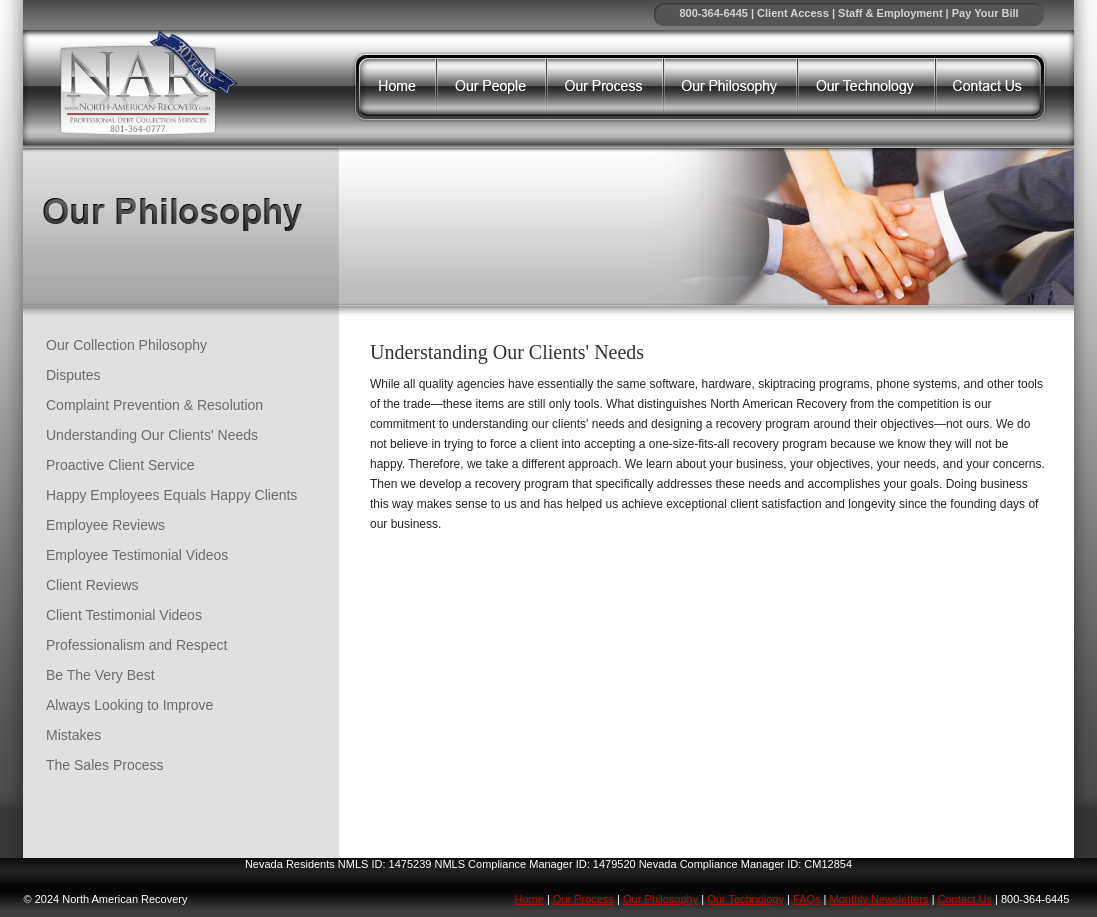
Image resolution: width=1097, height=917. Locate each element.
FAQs (807, 899)
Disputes (73, 375)
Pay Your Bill (985, 13)
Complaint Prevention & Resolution (154, 405)
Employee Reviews (105, 525)
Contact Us (965, 899)
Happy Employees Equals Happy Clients (171, 495)
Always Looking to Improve (129, 705)
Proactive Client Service (120, 465)
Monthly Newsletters (879, 899)
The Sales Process (105, 765)
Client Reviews (92, 585)
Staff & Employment (890, 13)
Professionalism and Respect (136, 645)
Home (529, 899)
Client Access (793, 13)
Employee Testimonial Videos (137, 555)
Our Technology (745, 899)
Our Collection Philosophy (126, 345)
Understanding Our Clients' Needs (152, 435)
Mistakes (73, 735)
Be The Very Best (100, 675)
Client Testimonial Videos (124, 615)
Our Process (583, 899)
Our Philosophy (660, 899)
